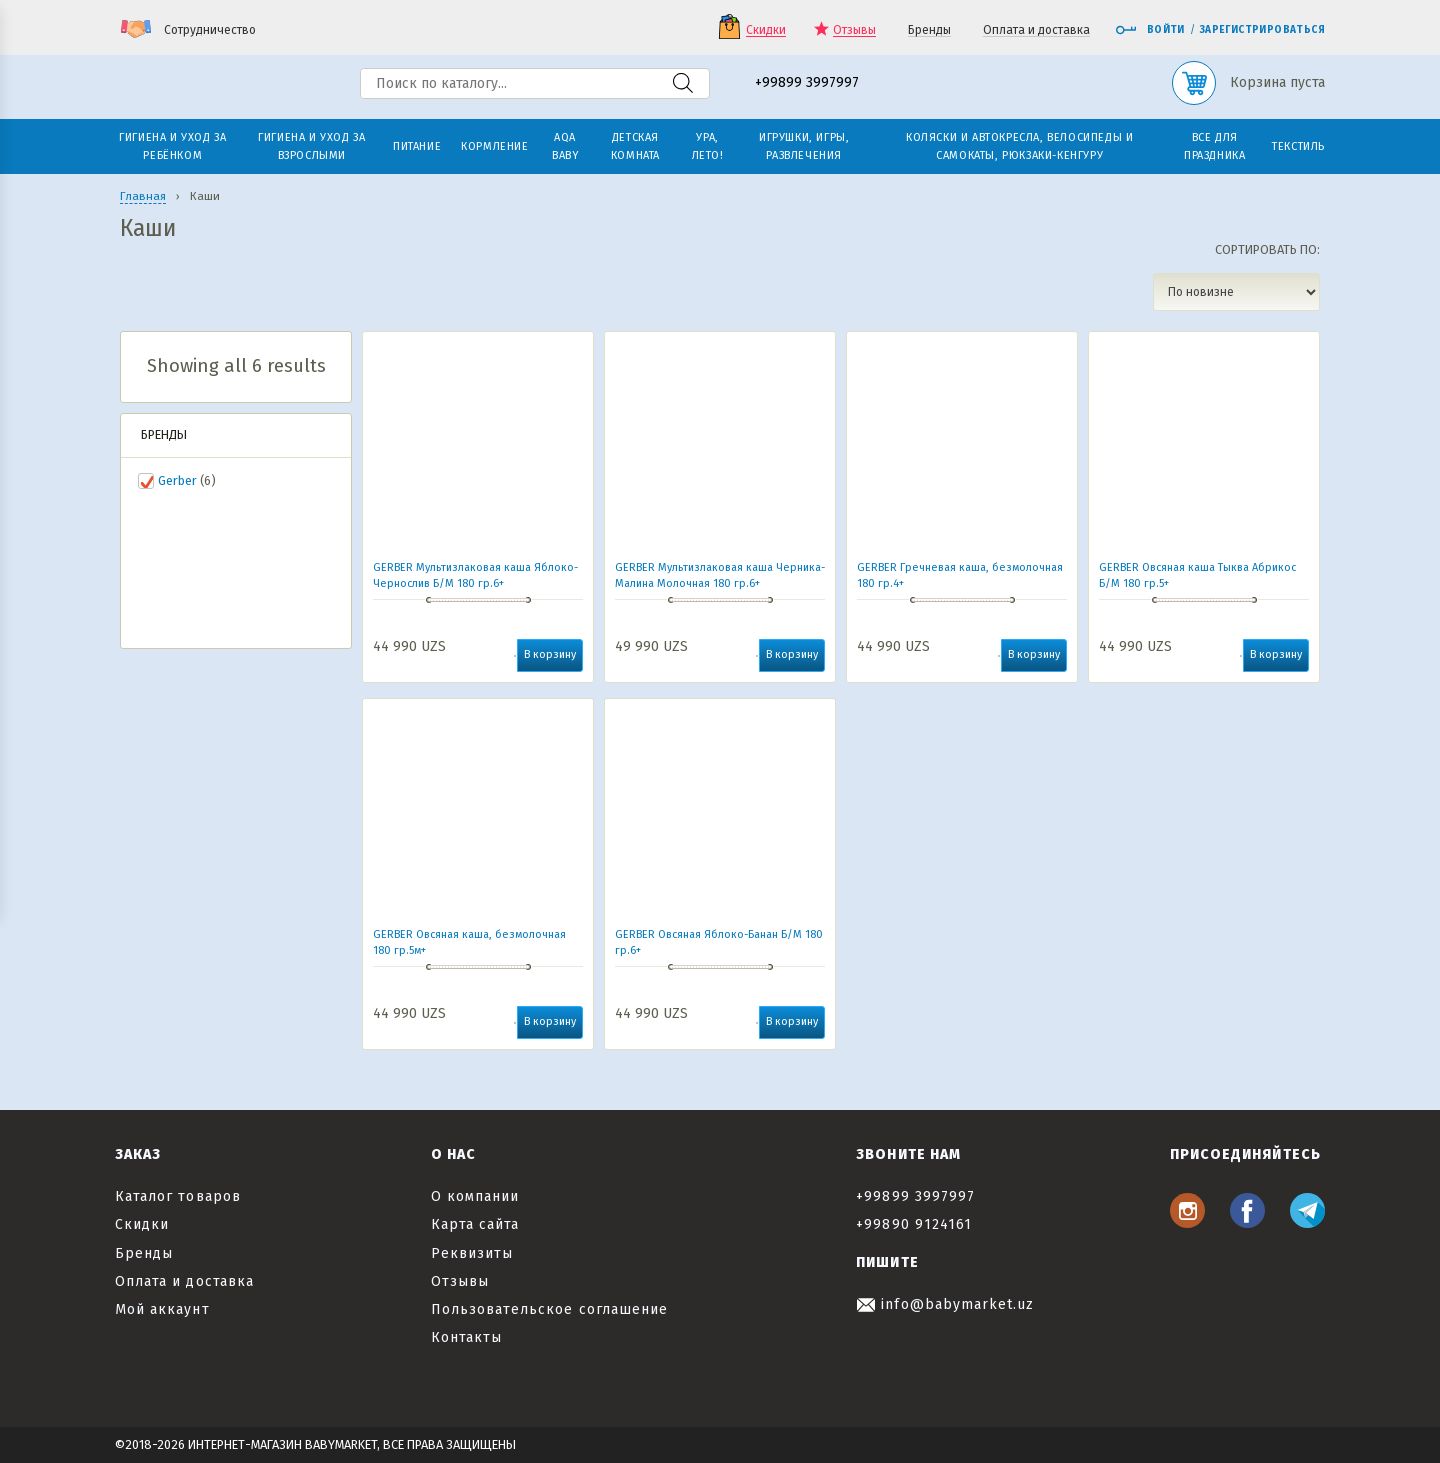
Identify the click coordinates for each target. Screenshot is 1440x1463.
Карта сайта (475, 1224)
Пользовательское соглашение (549, 1309)
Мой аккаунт (162, 1309)
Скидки (766, 30)
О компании (475, 1196)
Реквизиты (472, 1253)
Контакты (466, 1337)
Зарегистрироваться (1262, 30)
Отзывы (854, 30)
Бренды (929, 30)
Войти (1150, 30)
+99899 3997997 (807, 83)
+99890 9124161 (914, 1224)
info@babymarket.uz (945, 1304)
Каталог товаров (178, 1196)
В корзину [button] (550, 654)
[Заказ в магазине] (1236, 292)
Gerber (177, 480)
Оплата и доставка (1036, 30)
